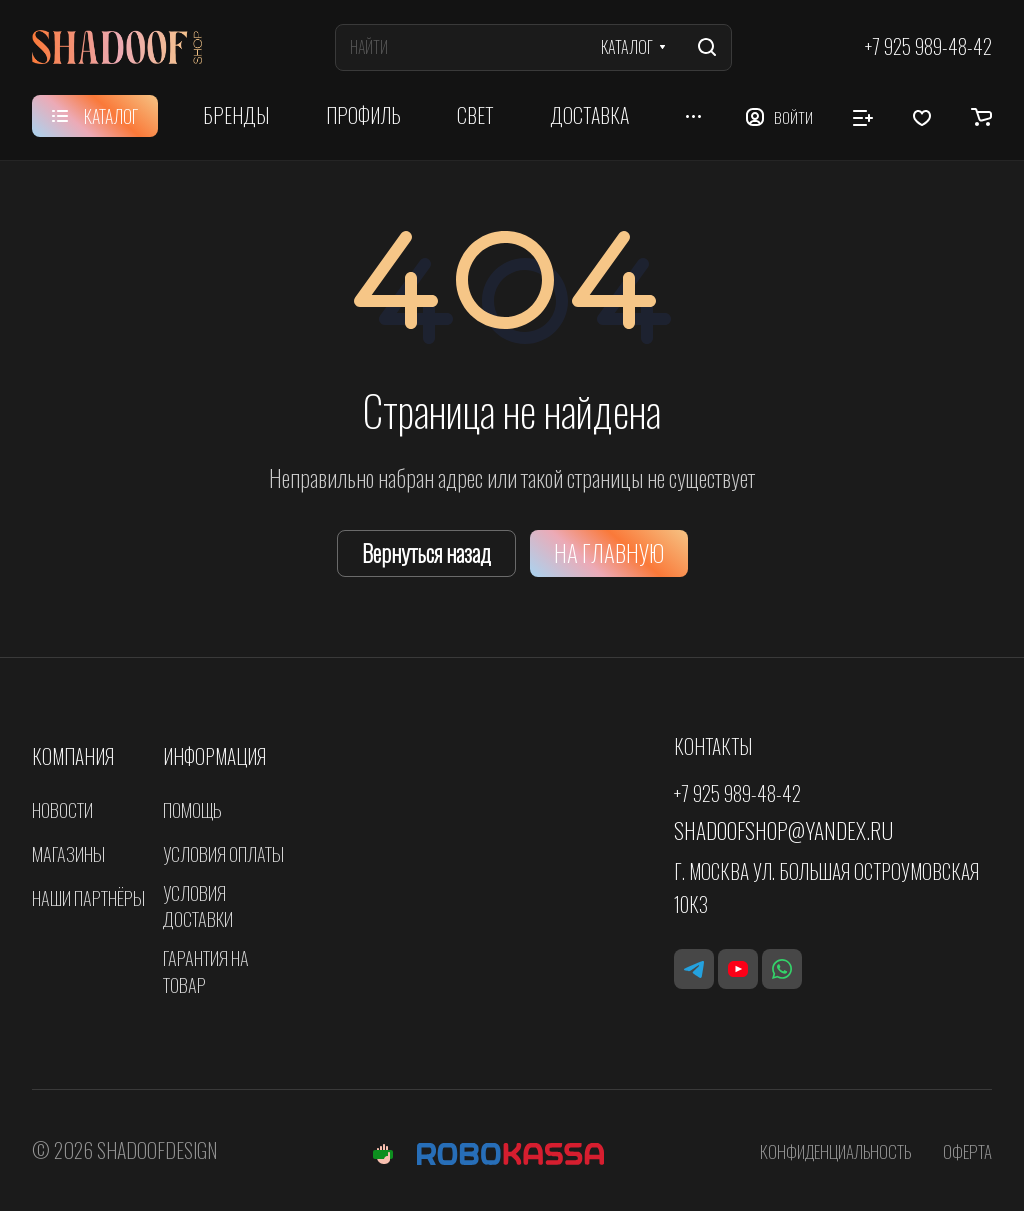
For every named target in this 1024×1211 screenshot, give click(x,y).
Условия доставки (198, 906)
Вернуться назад (426, 553)
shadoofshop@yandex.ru (783, 830)
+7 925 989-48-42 (928, 47)
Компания (73, 756)
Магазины (68, 853)
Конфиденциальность (835, 1151)
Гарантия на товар (206, 971)
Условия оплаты (223, 853)
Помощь (192, 809)
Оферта (967, 1151)
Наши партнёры (88, 897)
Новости (62, 809)
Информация (214, 756)
